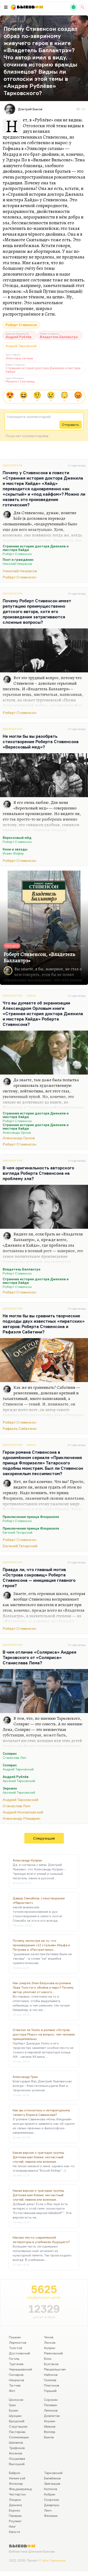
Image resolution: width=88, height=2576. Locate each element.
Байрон (14, 2473)
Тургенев (16, 2364)
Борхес (14, 2510)
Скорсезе (51, 2499)
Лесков (49, 2342)
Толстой (15, 2348)
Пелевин (50, 2405)
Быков (49, 2437)
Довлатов (52, 2416)
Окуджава (17, 2458)
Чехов (48, 2337)
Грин (12, 2405)
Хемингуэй (17, 2478)
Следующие (44, 1838)
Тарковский (53, 2473)
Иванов (49, 2426)
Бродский (16, 2421)
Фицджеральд (20, 2489)
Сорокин (51, 2399)
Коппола (50, 2489)
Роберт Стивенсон (21, 325)
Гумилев (50, 2380)
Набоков (51, 2374)
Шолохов (16, 2399)
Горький (50, 2391)
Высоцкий (17, 2464)
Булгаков (51, 2364)
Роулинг (15, 2521)
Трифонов (17, 2448)
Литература (13, 465)
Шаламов (16, 2442)
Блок (48, 2358)
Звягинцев (52, 2483)
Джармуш (51, 2505)
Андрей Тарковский (21, 346)
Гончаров (16, 2374)
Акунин (49, 2421)
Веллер (49, 2432)
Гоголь (14, 2358)
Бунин (13, 2410)
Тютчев (15, 2385)
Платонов (51, 2385)
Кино (31, 995)
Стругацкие (18, 2426)
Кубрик (49, 2494)
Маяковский (53, 2353)
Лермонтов (17, 2342)
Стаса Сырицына (52, 2560)
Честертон (17, 2494)
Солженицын (19, 2437)
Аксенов (15, 2453)
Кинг (12, 2526)
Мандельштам (55, 2369)
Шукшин (15, 2416)
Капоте (14, 2532)
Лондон (15, 2499)
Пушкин (15, 2337)
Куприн (49, 2348)
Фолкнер (16, 2483)
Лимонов (51, 2410)
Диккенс (15, 2505)
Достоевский (19, 2353)
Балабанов (52, 2478)
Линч (48, 2510)
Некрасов (16, 2380)
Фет (12, 2391)
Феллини (51, 2516)
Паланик (15, 2516)
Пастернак (17, 2432)
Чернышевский (20, 2369)
